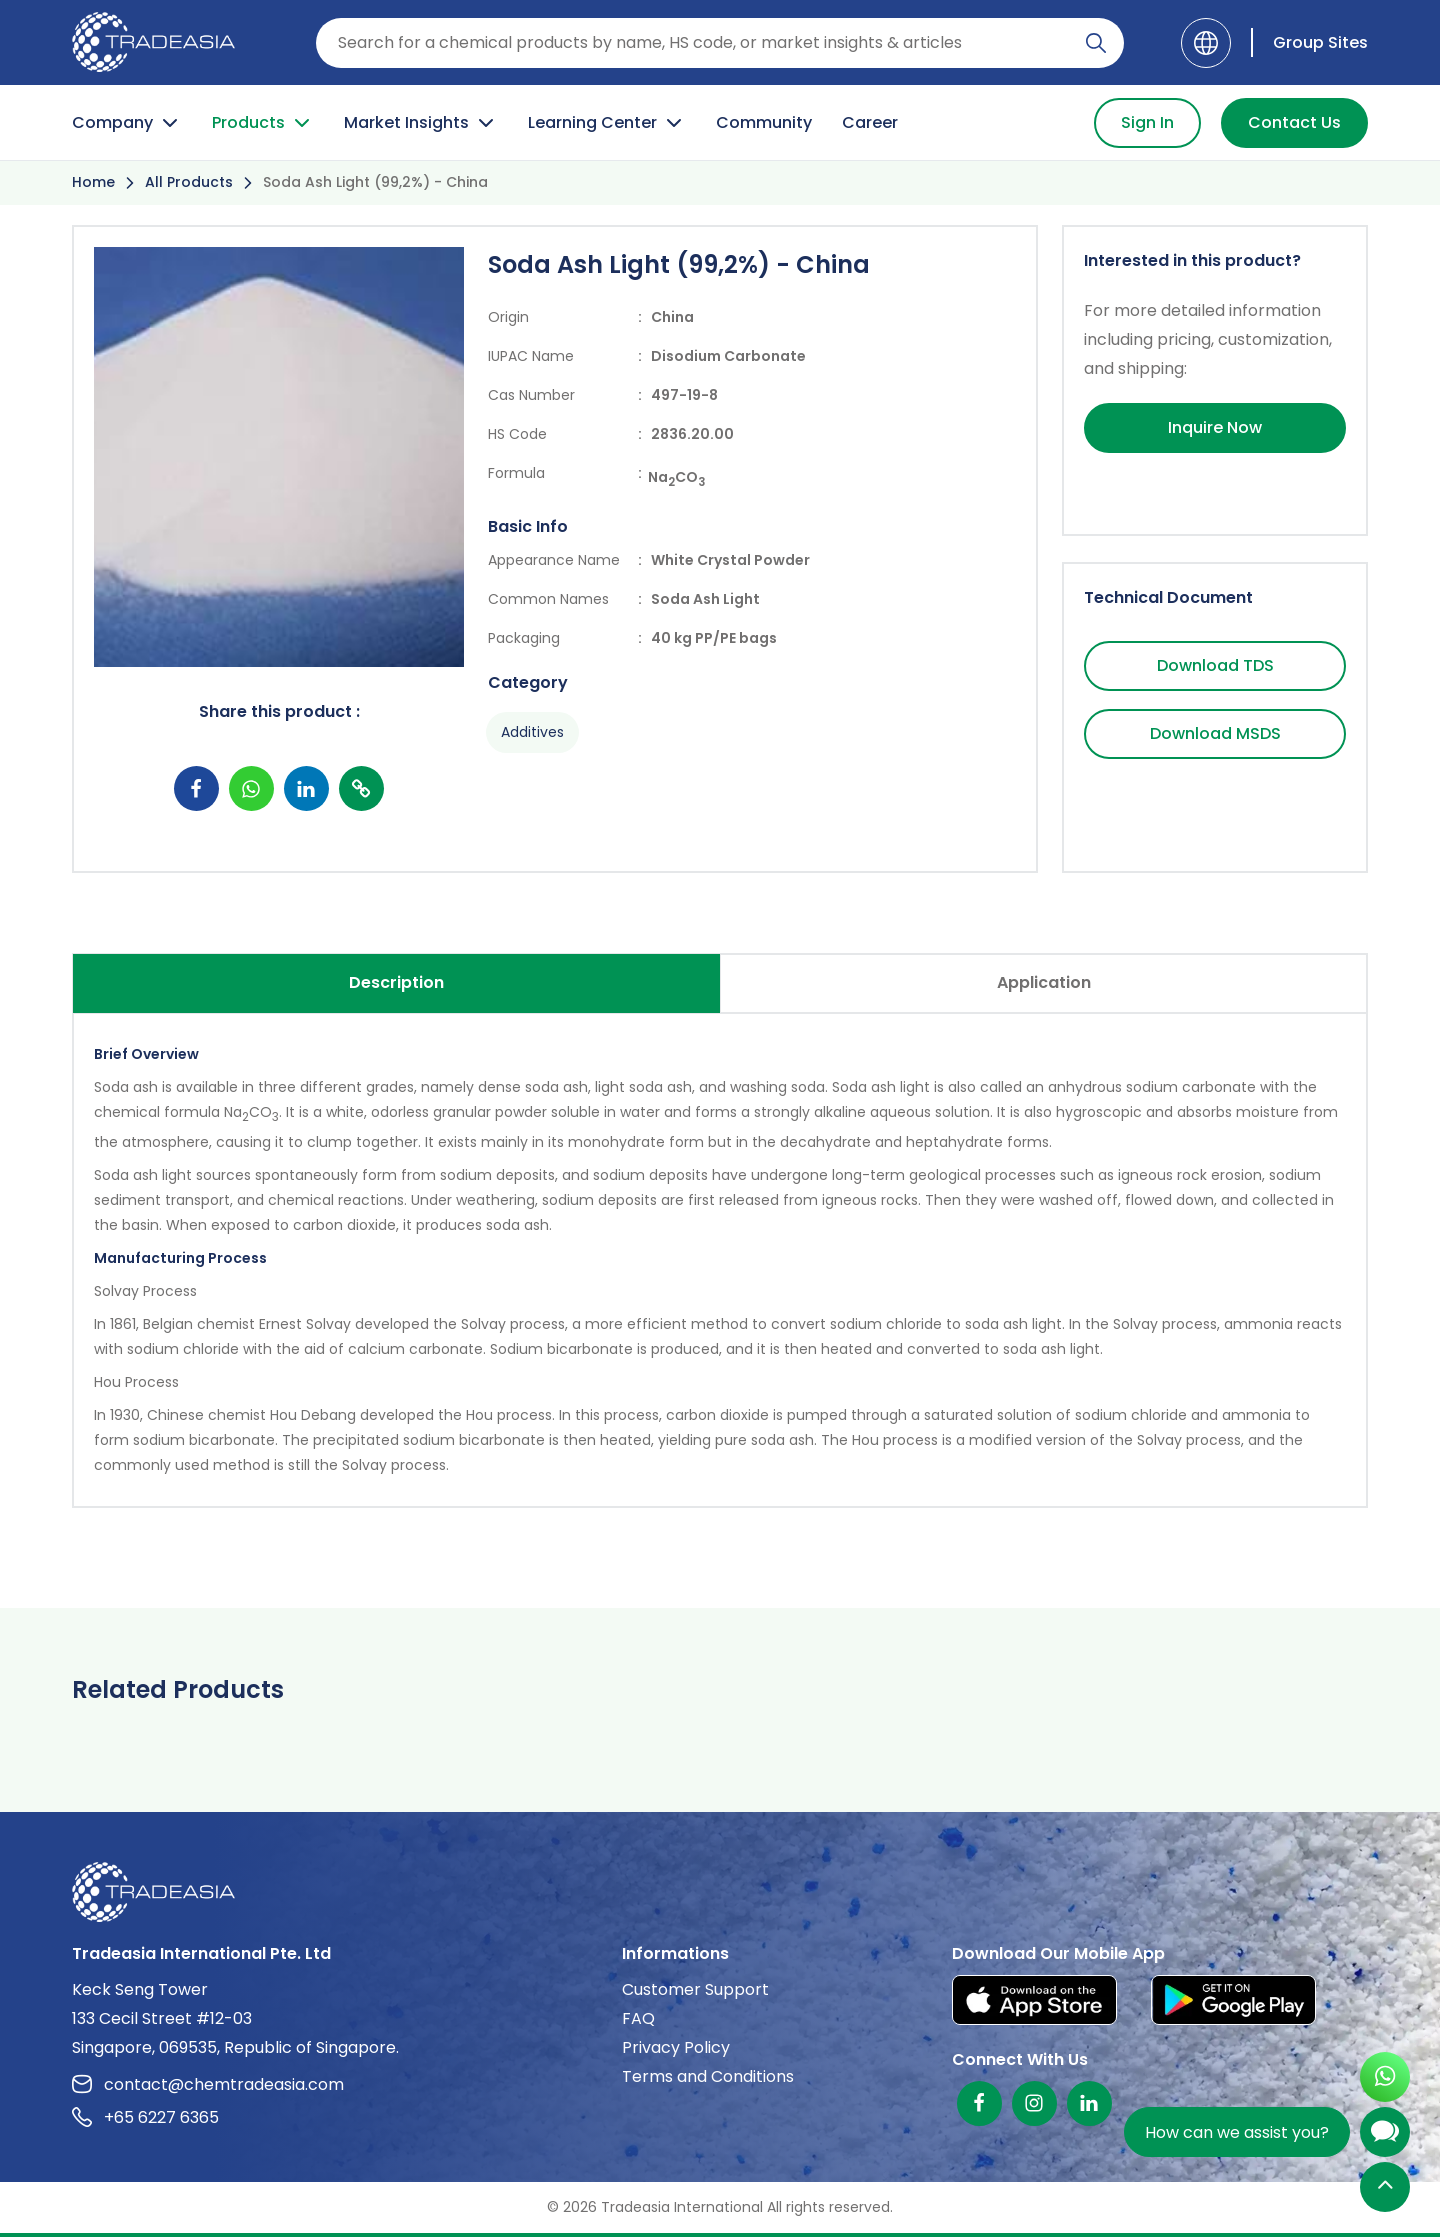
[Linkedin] (1089, 2103)
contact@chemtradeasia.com (208, 2084)
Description (396, 982)
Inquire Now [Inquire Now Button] (1215, 427)
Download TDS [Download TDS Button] (1215, 665)
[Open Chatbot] (1385, 2136)
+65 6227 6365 (145, 2117)
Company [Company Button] (127, 123)
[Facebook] (979, 2103)
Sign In (1147, 122)
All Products (189, 182)
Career (870, 122)
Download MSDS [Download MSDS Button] (1215, 733)
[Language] (1206, 43)
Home (93, 182)
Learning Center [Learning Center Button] (607, 123)
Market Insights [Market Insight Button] (421, 123)
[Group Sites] (1309, 42)
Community (764, 122)
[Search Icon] (1096, 47)
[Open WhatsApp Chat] (1385, 2079)
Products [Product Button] (263, 123)
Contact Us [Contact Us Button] (1294, 122)
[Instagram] (1034, 2103)
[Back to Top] (1385, 2188)
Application (1044, 982)
